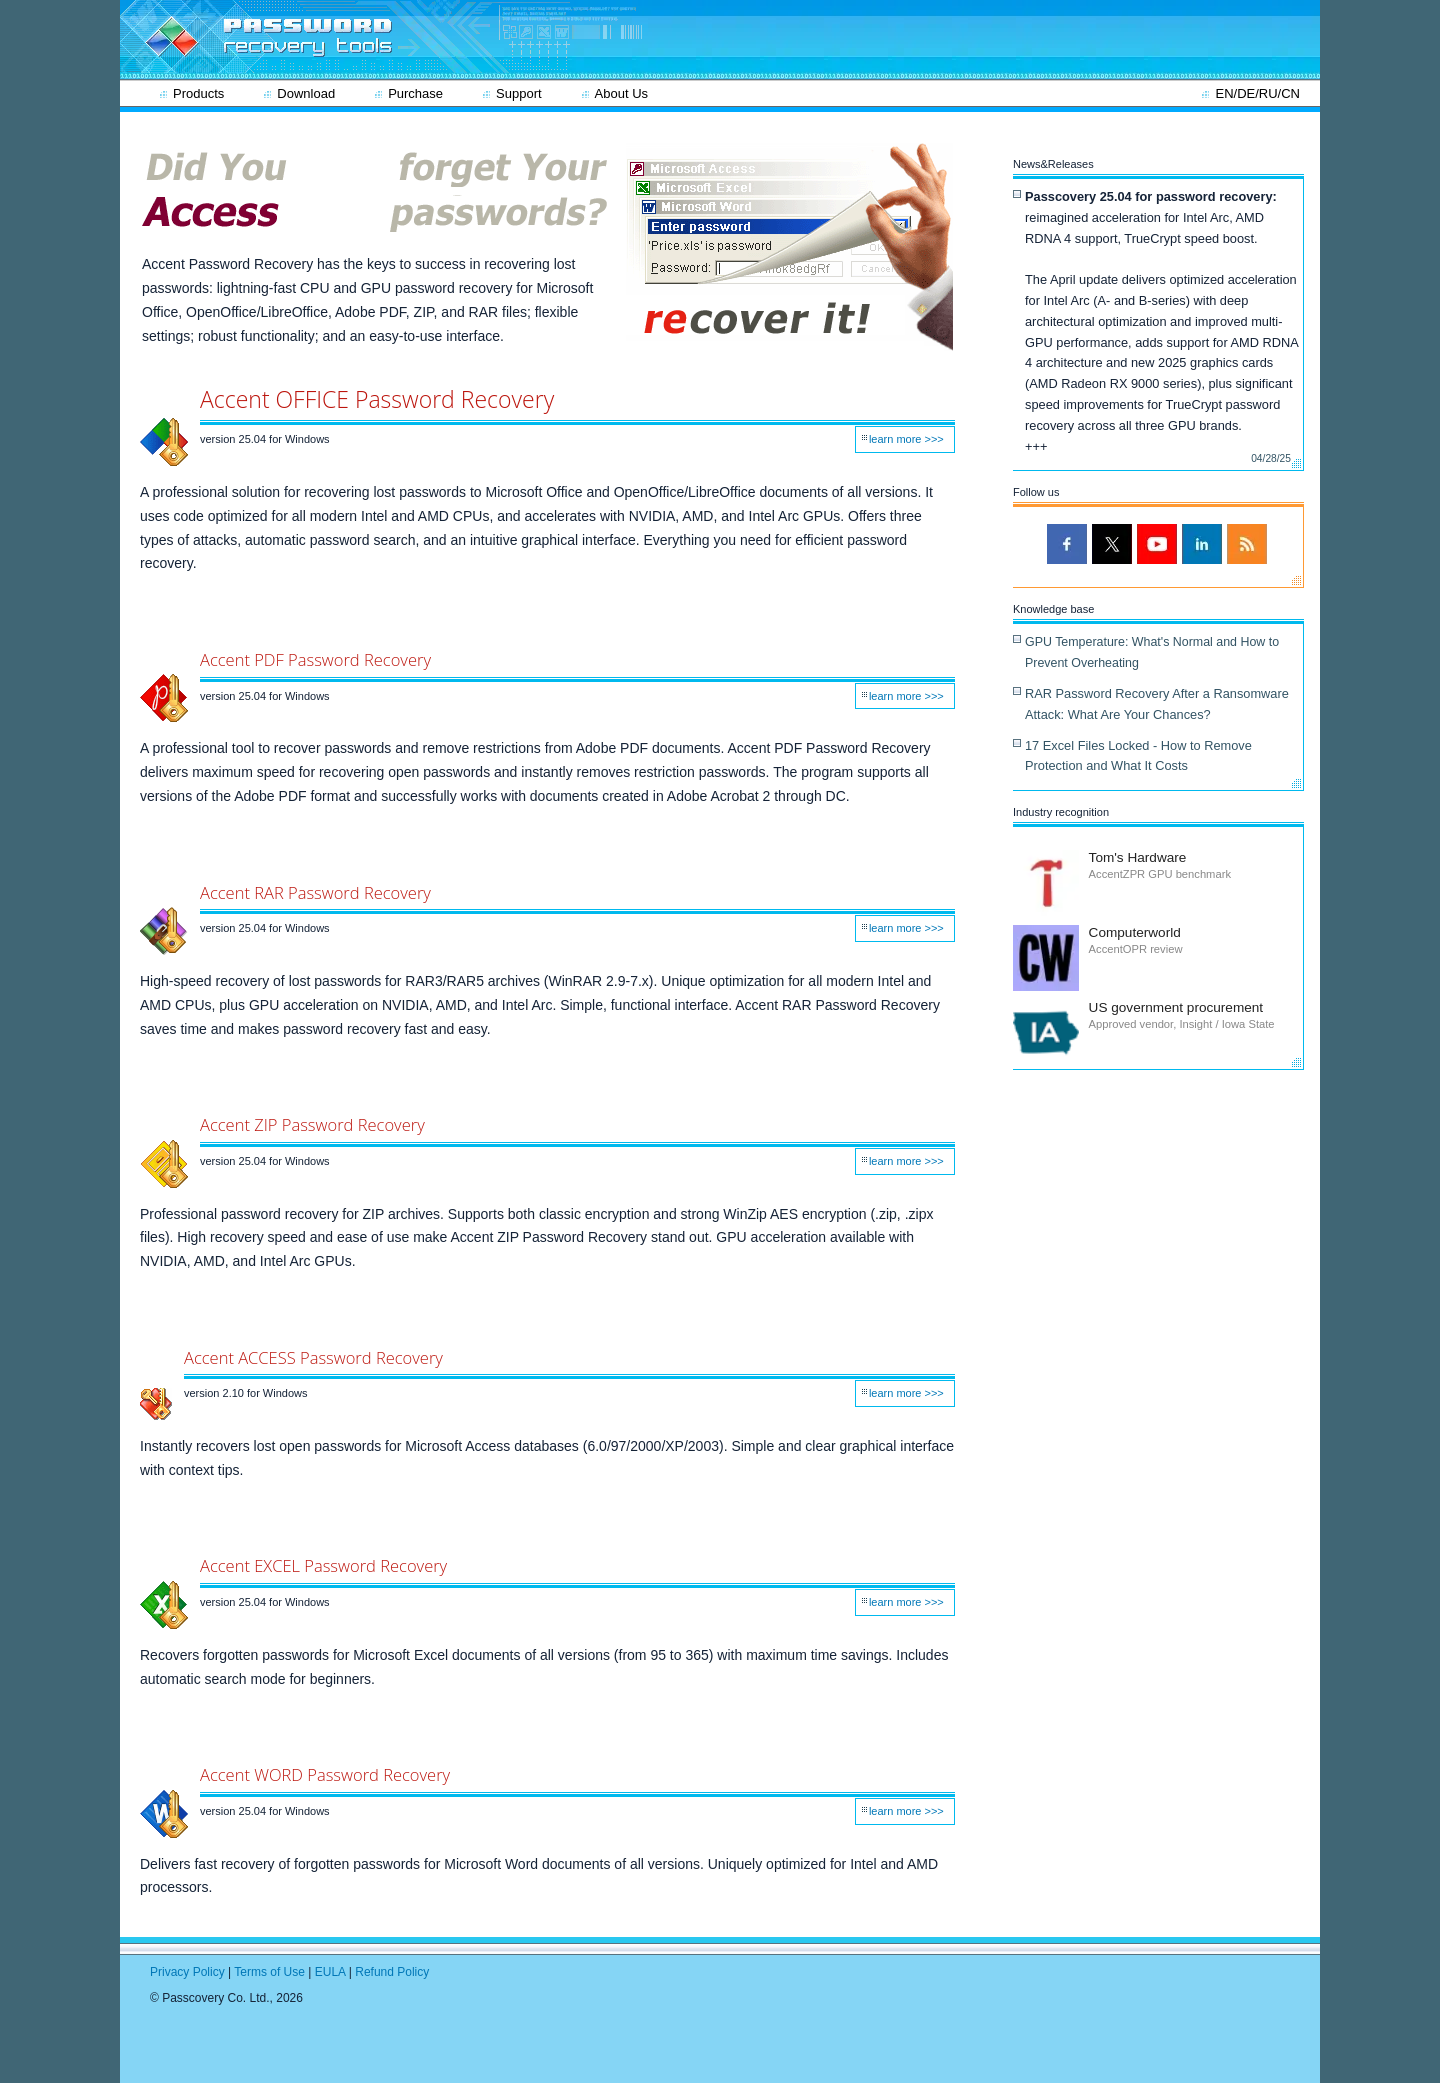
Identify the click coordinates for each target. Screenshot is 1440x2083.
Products (198, 93)
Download (306, 93)
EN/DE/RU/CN (1257, 93)
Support (519, 93)
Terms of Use (269, 1972)
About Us (621, 93)
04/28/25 (1271, 458)
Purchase (415, 93)
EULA (330, 1972)
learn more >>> (906, 439)
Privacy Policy (187, 1972)
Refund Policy (392, 1972)
